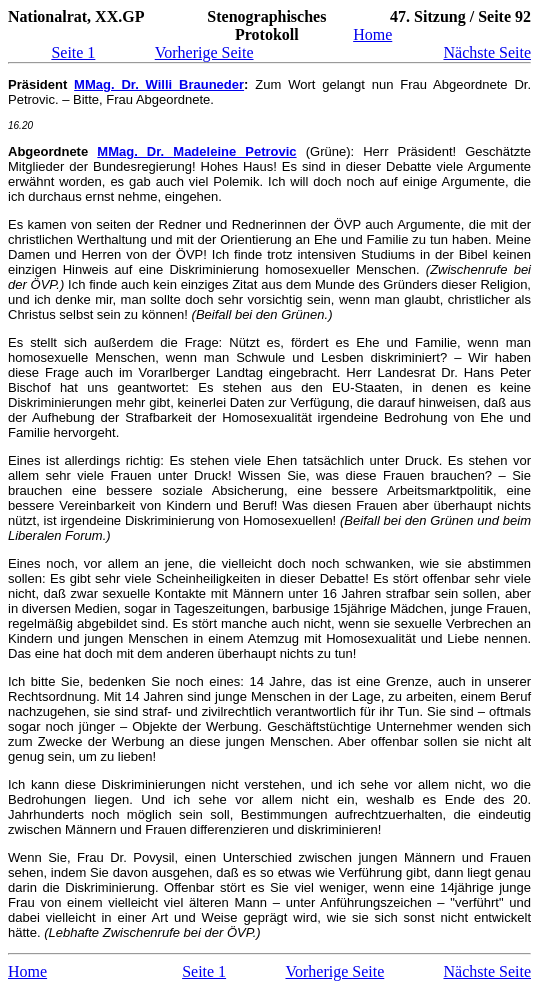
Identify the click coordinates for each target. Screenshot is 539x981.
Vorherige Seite (204, 52)
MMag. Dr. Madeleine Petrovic (196, 151)
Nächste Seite (487, 52)
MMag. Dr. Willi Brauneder (159, 84)
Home (372, 34)
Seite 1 (73, 52)
